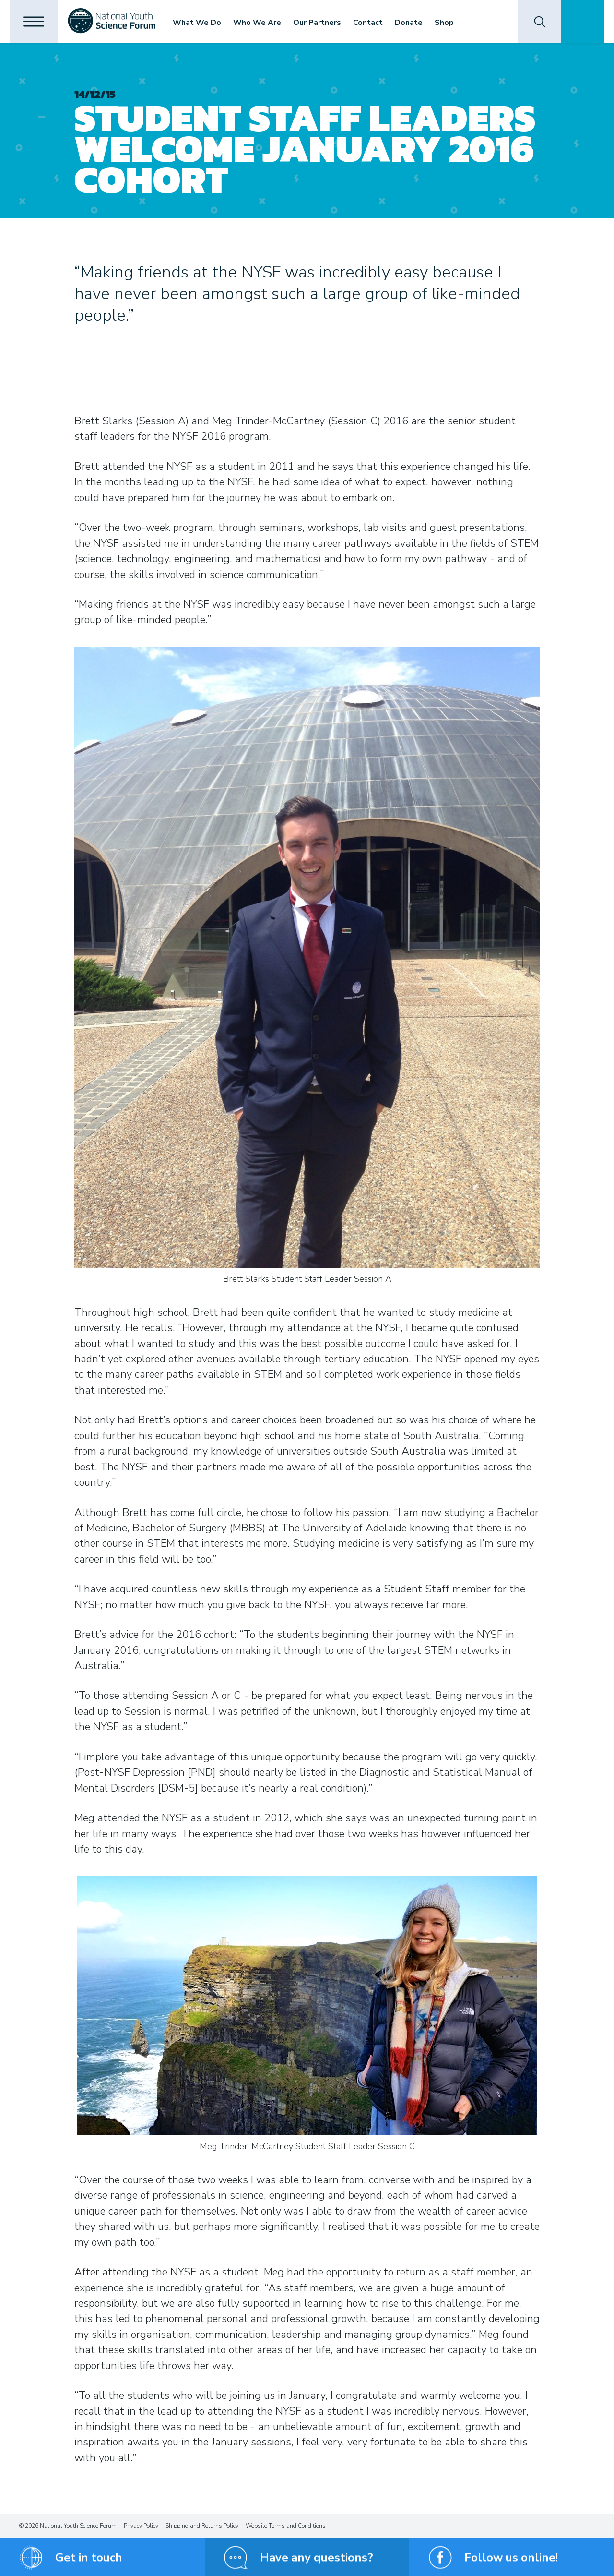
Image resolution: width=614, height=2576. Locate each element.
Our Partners (317, 22)
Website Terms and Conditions (286, 2525)
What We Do (197, 22)
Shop (444, 22)
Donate (409, 22)
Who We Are (257, 22)
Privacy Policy (141, 2525)
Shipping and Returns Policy (201, 2525)
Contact (368, 22)
